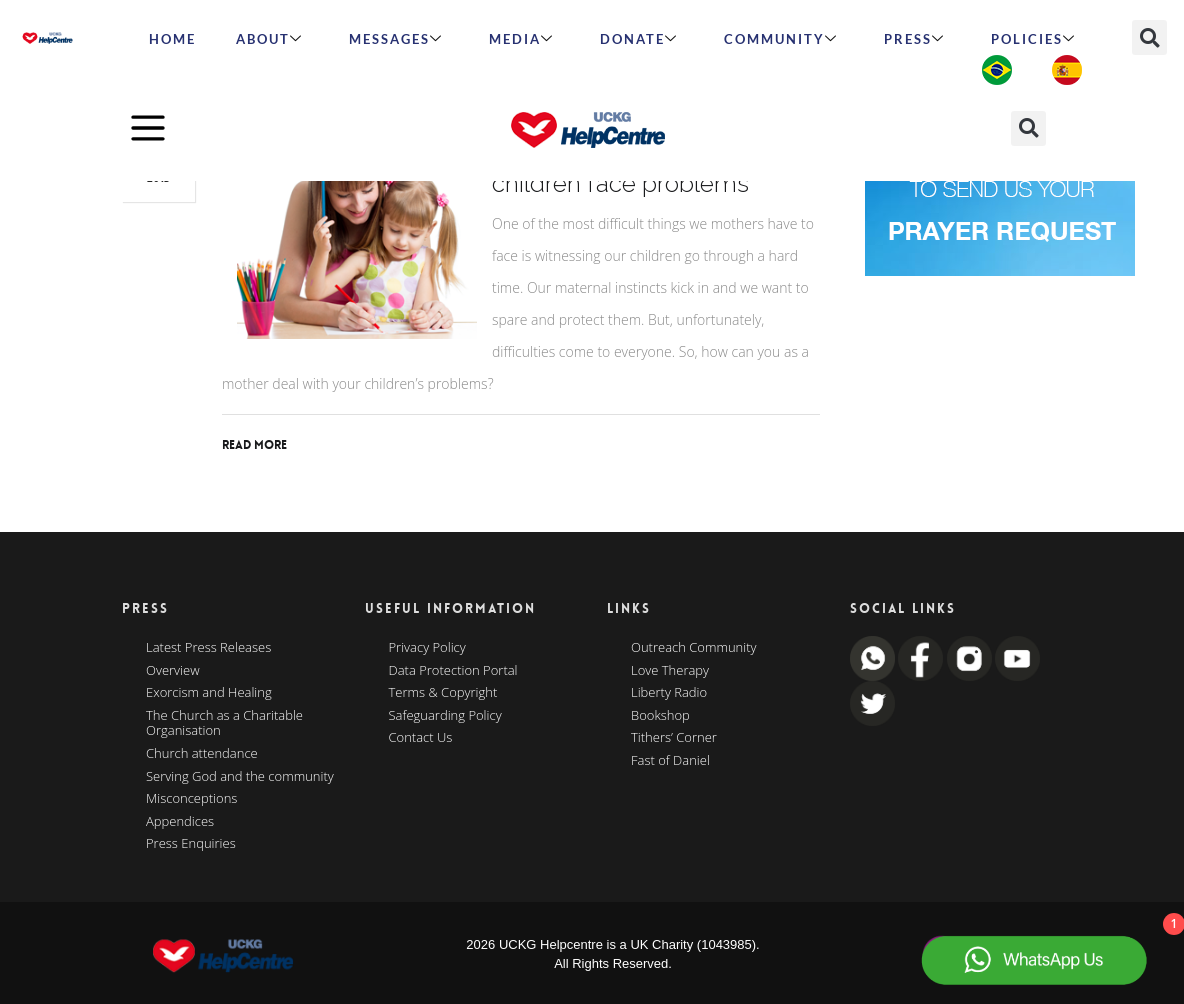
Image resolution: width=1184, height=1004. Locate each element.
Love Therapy (670, 671)
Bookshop (660, 716)
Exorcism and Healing (209, 693)
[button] (1149, 37)
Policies (1033, 39)
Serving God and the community (240, 777)
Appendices (180, 822)
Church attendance (202, 754)
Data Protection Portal (453, 671)
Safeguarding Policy (445, 716)
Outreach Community (694, 648)
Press (914, 39)
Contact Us (421, 738)
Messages (396, 39)
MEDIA (521, 39)
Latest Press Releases (208, 648)
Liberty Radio (669, 693)
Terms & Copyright (443, 693)
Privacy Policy (427, 648)
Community (781, 39)
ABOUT (269, 39)
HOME (172, 39)
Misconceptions (191, 799)
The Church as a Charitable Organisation (224, 723)
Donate (639, 39)
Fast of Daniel (670, 761)
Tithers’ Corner (674, 738)
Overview (173, 671)
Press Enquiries (191, 844)
